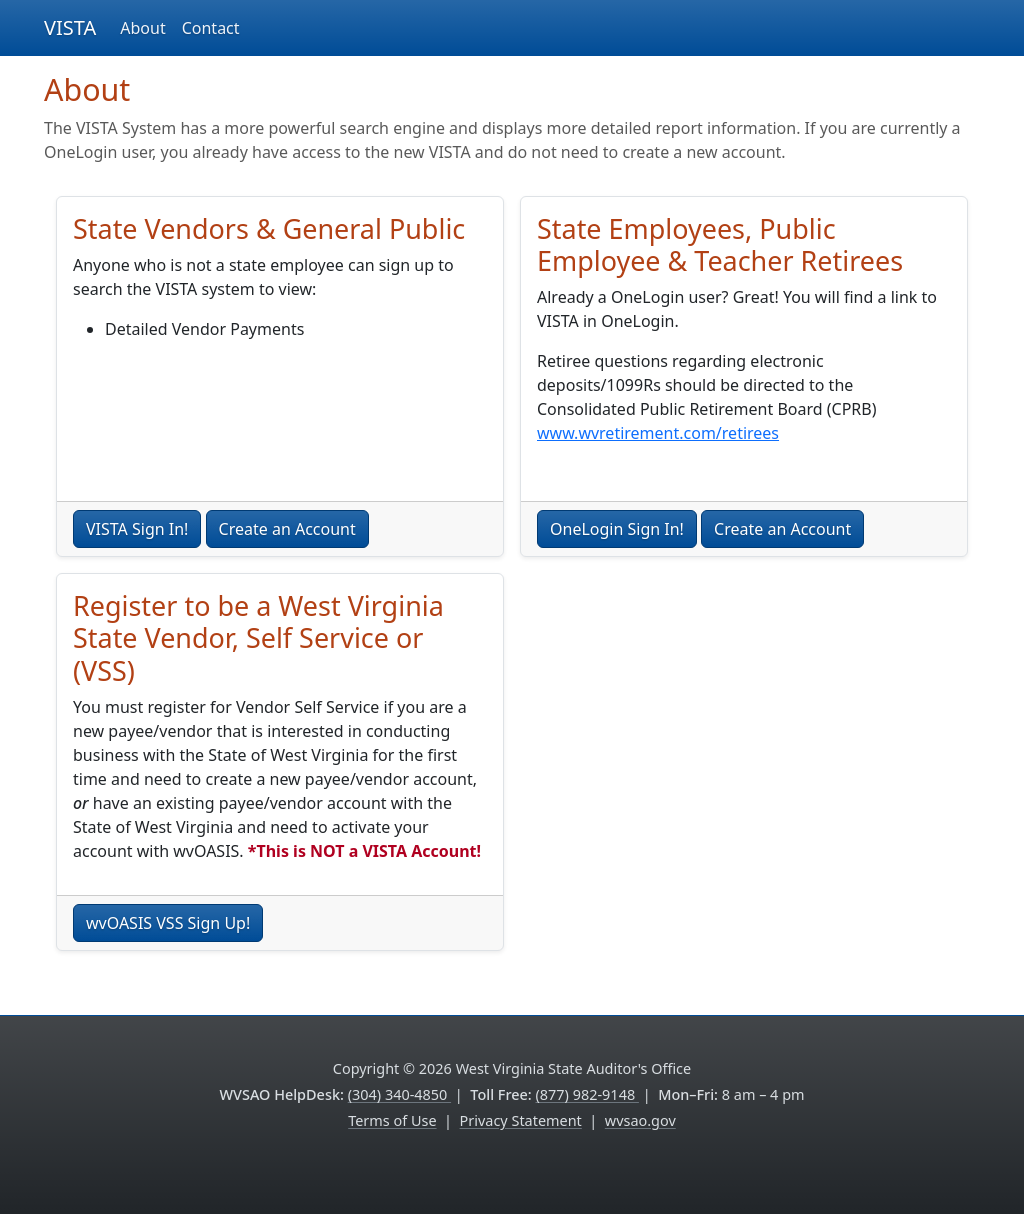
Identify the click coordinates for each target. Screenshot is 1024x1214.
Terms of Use (392, 1120)
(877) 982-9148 (587, 1094)
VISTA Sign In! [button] (137, 529)
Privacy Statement (521, 1120)
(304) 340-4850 (399, 1094)
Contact (211, 28)
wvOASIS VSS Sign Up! (168, 923)
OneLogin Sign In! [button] (617, 529)
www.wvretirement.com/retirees (658, 433)
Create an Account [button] (287, 529)
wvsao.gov (640, 1120)
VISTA (70, 27)
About (142, 28)
